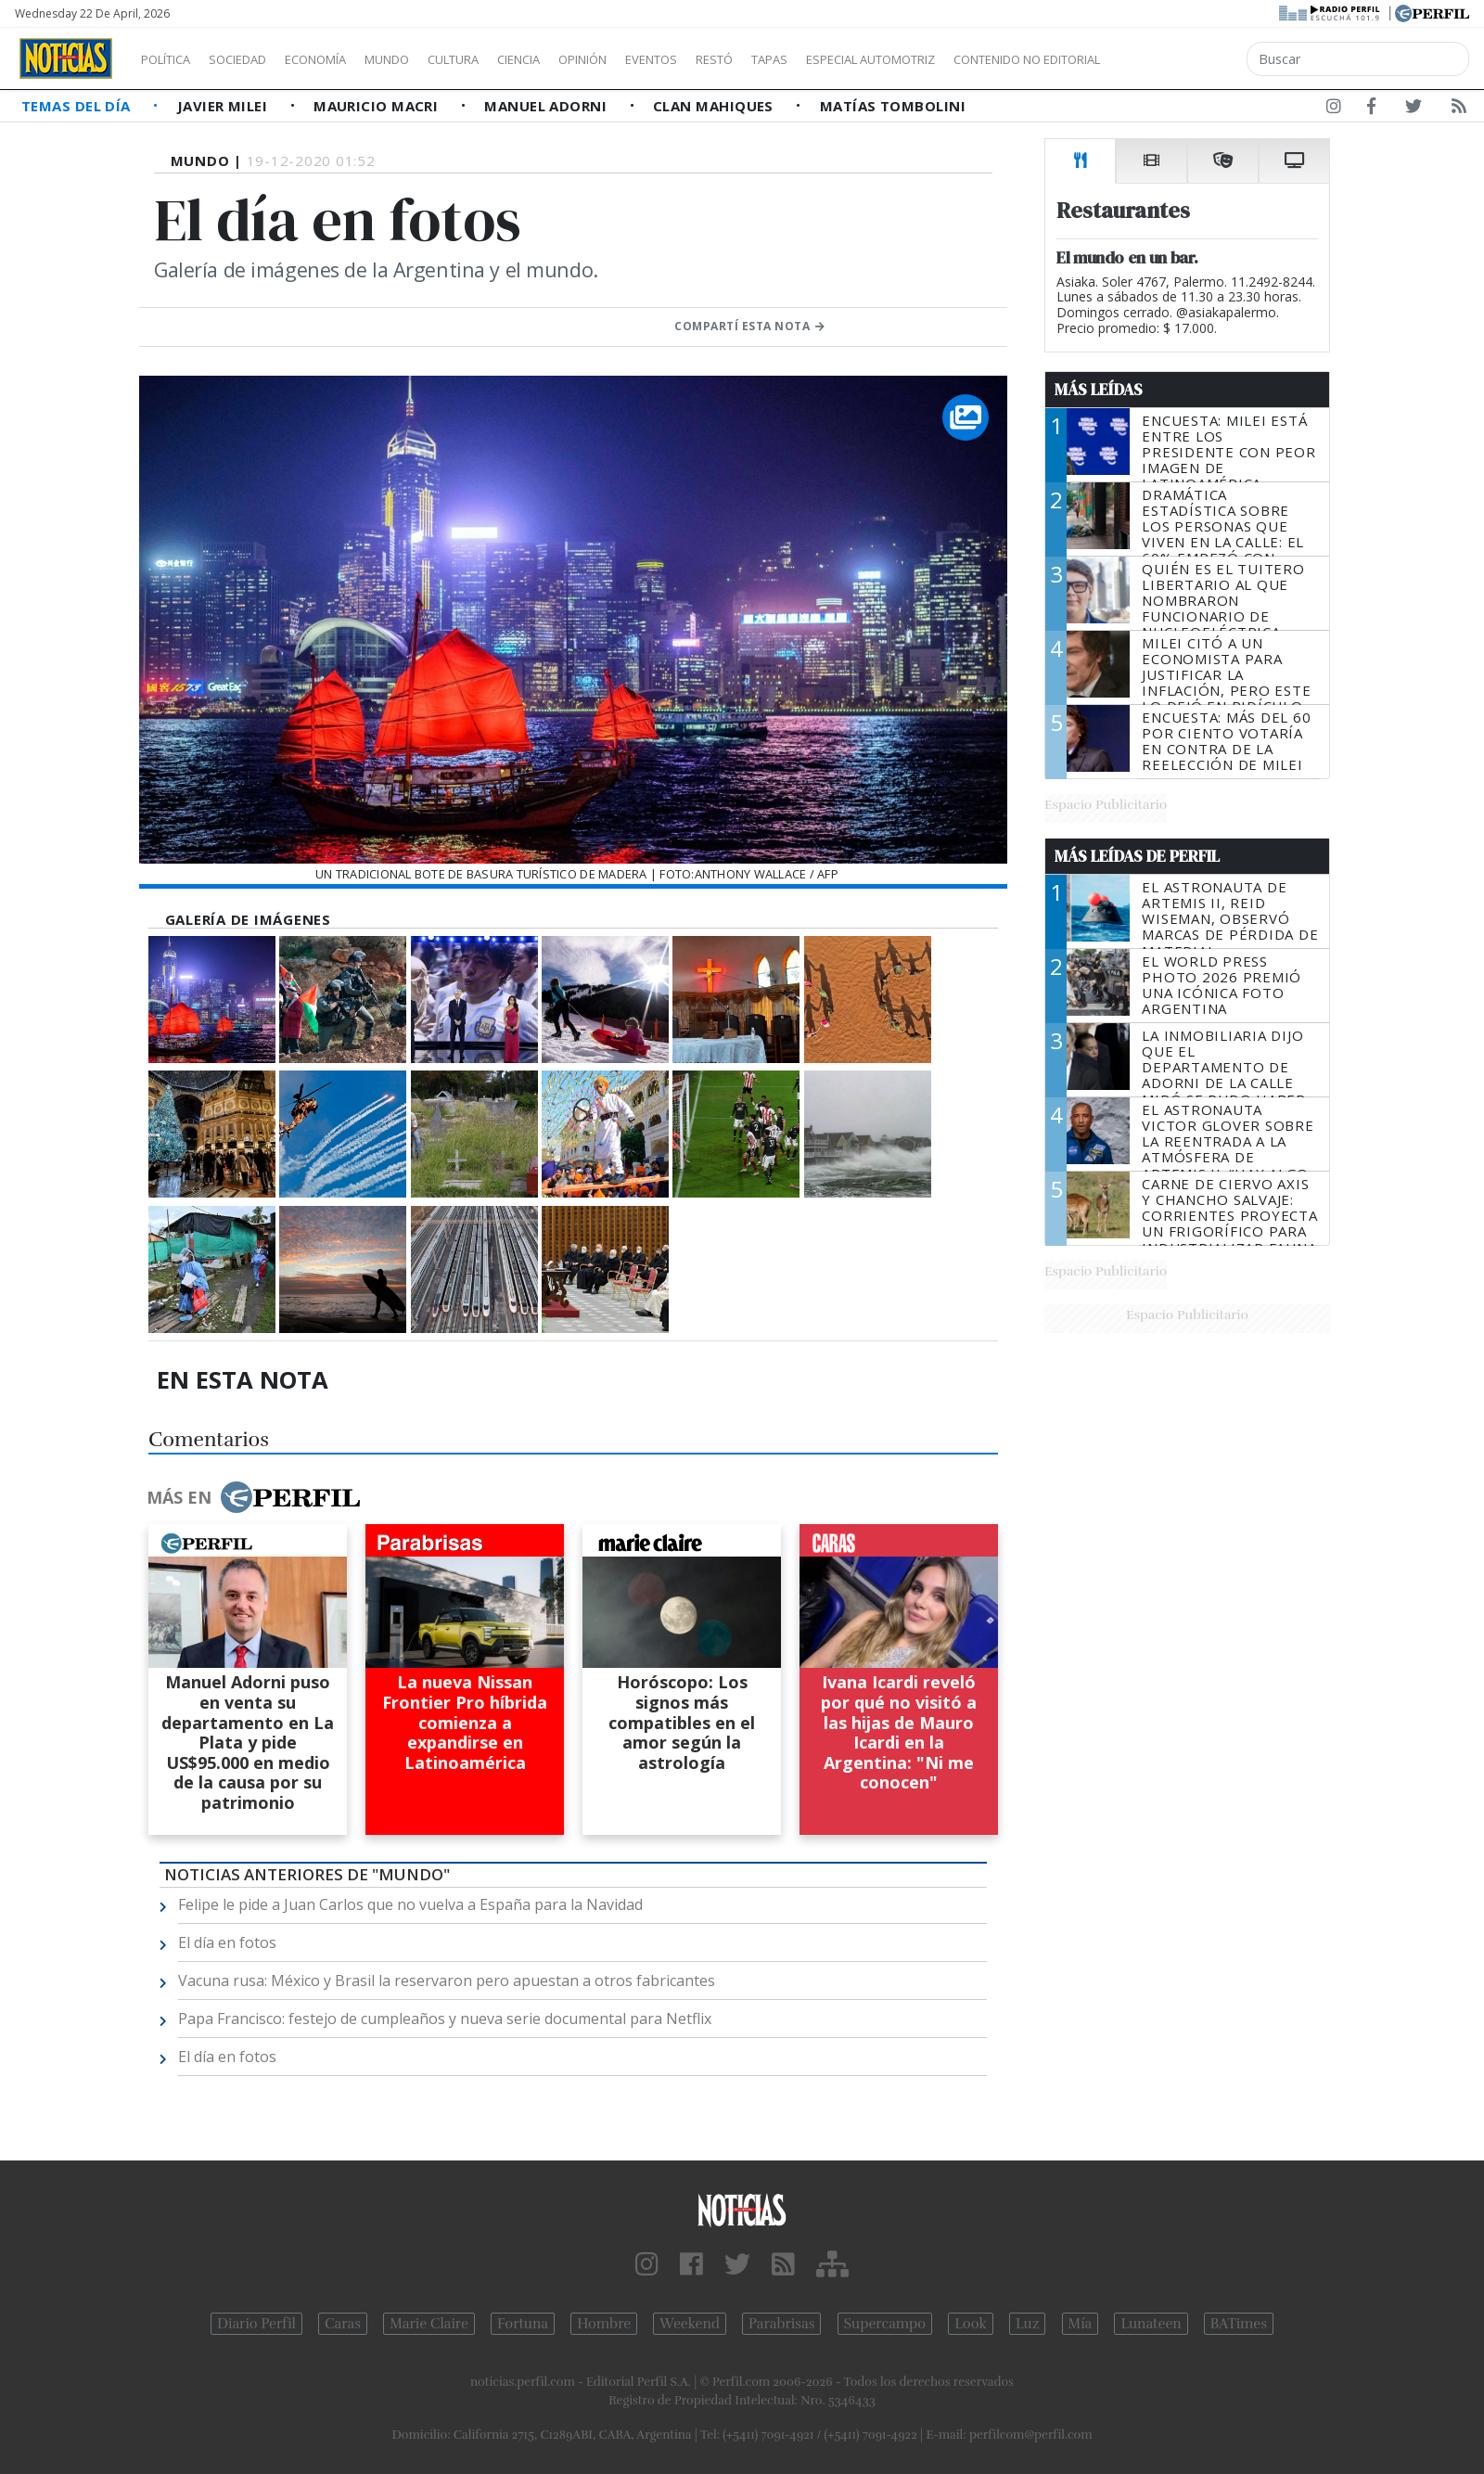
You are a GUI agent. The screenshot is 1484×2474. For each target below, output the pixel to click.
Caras (343, 2323)
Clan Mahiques (715, 105)
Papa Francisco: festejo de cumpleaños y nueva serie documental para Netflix (444, 2018)
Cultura (506, 59)
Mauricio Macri (377, 105)
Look (970, 2323)
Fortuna (522, 2323)
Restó (812, 59)
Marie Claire (429, 2323)
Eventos (739, 59)
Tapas (874, 59)
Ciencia (582, 59)
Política (172, 59)
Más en (253, 1497)
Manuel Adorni (547, 105)
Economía (347, 59)
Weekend (689, 2323)
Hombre (604, 2323)
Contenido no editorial (1185, 59)
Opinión (658, 59)
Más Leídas (1099, 389)
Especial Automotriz (994, 59)
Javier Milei (224, 105)
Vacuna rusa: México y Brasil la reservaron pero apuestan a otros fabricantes (446, 1980)
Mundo (429, 59)
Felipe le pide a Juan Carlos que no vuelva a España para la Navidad (410, 1904)
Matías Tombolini (893, 105)
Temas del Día (77, 105)
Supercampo (885, 2323)
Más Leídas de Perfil (1137, 856)
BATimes (1238, 2323)
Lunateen (1150, 2323)
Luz (1027, 2323)
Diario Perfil (256, 2323)
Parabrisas (781, 2323)
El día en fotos (227, 1942)
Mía (1080, 2323)
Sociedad (257, 59)
